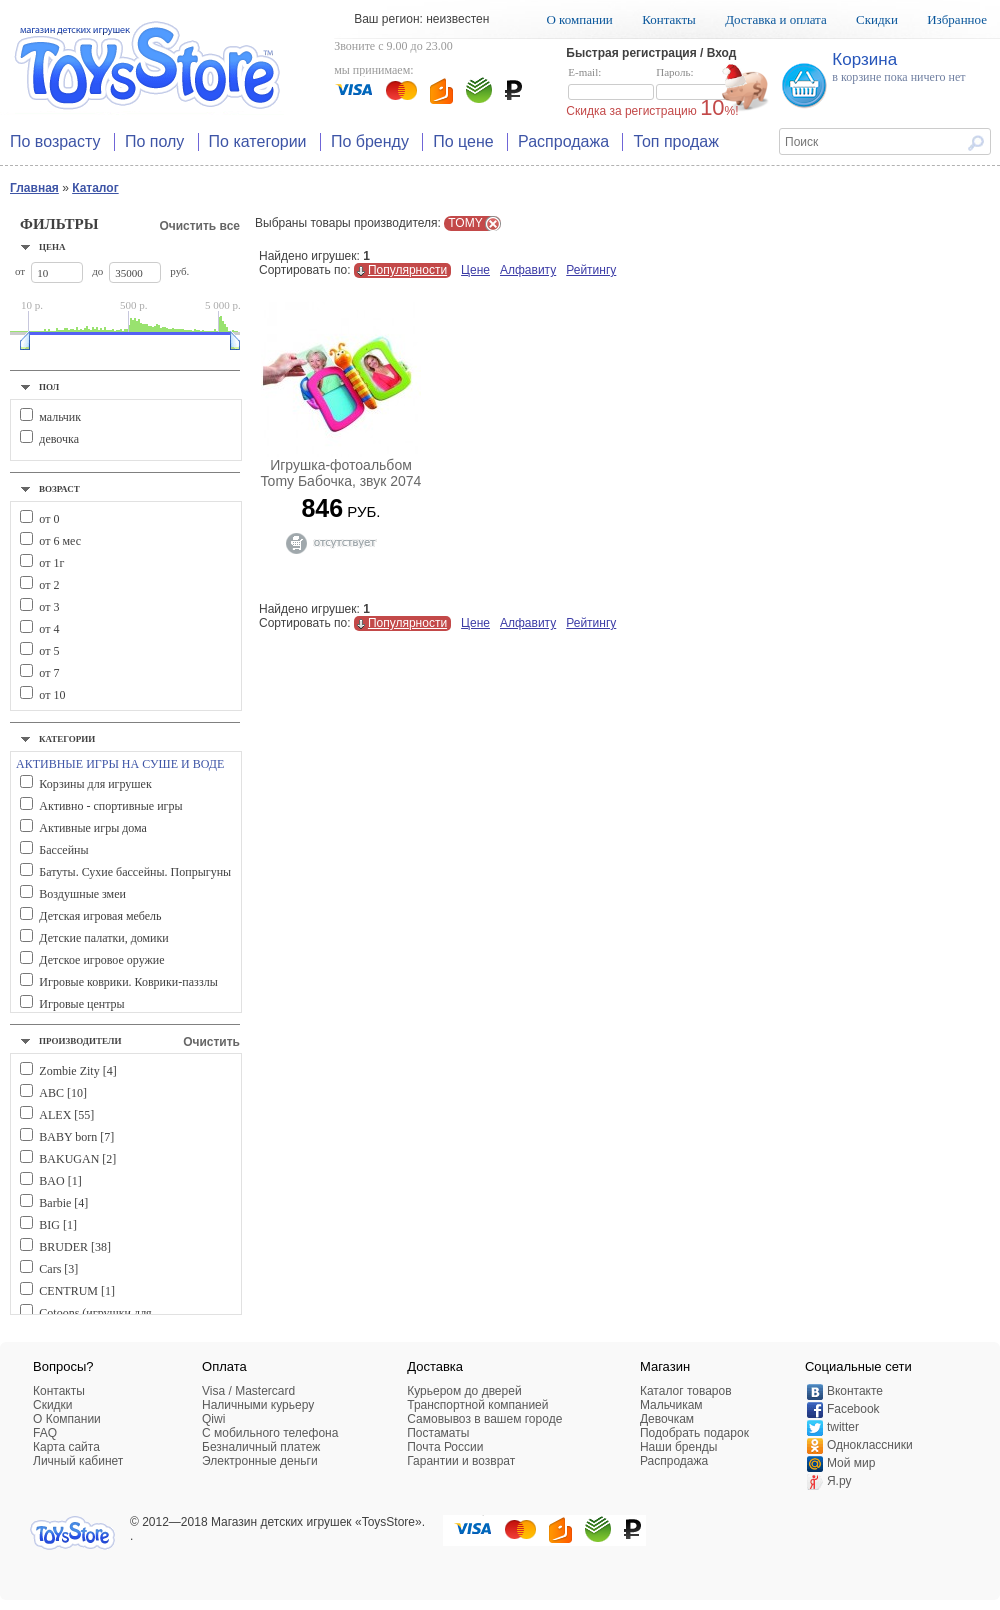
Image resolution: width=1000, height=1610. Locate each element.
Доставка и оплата (776, 19)
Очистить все (199, 226)
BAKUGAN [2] (77, 1159)
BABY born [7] (76, 1137)
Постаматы (438, 1433)
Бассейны (63, 850)
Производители (80, 1041)
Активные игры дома (93, 828)
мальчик (60, 417)
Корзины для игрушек (95, 784)
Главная (34, 188)
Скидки (877, 19)
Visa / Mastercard (248, 1391)
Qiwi (213, 1419)
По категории (258, 141)
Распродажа (563, 141)
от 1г (51, 563)
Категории (67, 739)
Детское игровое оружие (101, 960)
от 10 (52, 695)
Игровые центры (81, 1004)
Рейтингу (591, 270)
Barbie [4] (63, 1203)
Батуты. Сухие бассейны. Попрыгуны (135, 872)
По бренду (370, 141)
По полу (154, 141)
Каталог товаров (686, 1391)
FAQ (45, 1433)
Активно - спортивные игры (110, 806)
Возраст (59, 489)
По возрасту (55, 141)
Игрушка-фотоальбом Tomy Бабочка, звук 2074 (341, 473)
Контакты (669, 19)
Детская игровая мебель (100, 916)
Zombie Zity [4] (77, 1071)
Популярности (407, 270)
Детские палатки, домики (103, 938)
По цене (463, 141)
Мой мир (851, 1463)
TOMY (465, 223)
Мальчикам (671, 1405)
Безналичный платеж (261, 1447)
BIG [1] (58, 1225)
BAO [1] (60, 1181)
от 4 (49, 629)
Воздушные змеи (82, 894)
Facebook (853, 1409)
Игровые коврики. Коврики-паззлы (128, 982)
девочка (59, 439)
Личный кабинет (78, 1461)
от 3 (49, 607)
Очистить (211, 1042)
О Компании (67, 1419)
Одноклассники (870, 1445)
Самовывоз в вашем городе (484, 1419)
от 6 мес (60, 541)
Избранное (957, 19)
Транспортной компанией (477, 1405)
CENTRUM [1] (77, 1291)
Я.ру (839, 1481)
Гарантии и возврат (461, 1461)
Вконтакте (855, 1391)
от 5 (49, 651)
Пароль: (699, 84)
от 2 (49, 585)
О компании (579, 19)
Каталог (95, 188)
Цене (475, 270)
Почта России (445, 1447)
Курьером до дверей (464, 1391)
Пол (49, 387)
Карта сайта (66, 1447)
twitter (843, 1427)
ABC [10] (63, 1093)
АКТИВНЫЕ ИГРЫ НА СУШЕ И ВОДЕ (120, 764)
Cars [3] (58, 1269)
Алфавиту (528, 270)
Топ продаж (676, 141)
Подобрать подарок (694, 1433)
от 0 (49, 519)
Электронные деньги (260, 1461)
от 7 (49, 673)
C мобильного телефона (270, 1433)
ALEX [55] (66, 1115)
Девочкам (667, 1419)
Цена (52, 247)
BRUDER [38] (75, 1247)
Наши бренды (678, 1447)
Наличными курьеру (258, 1405)
